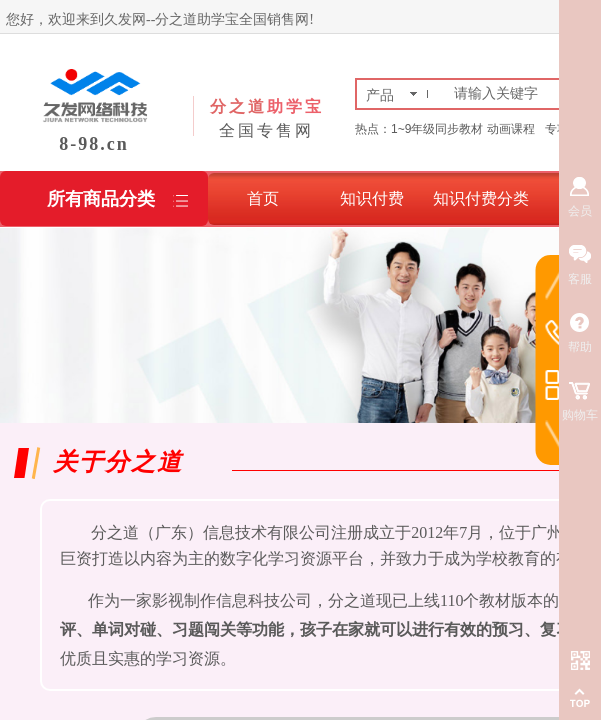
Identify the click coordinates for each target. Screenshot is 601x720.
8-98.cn (94, 144)
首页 (263, 198)
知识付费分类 (481, 198)
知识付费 (372, 198)
